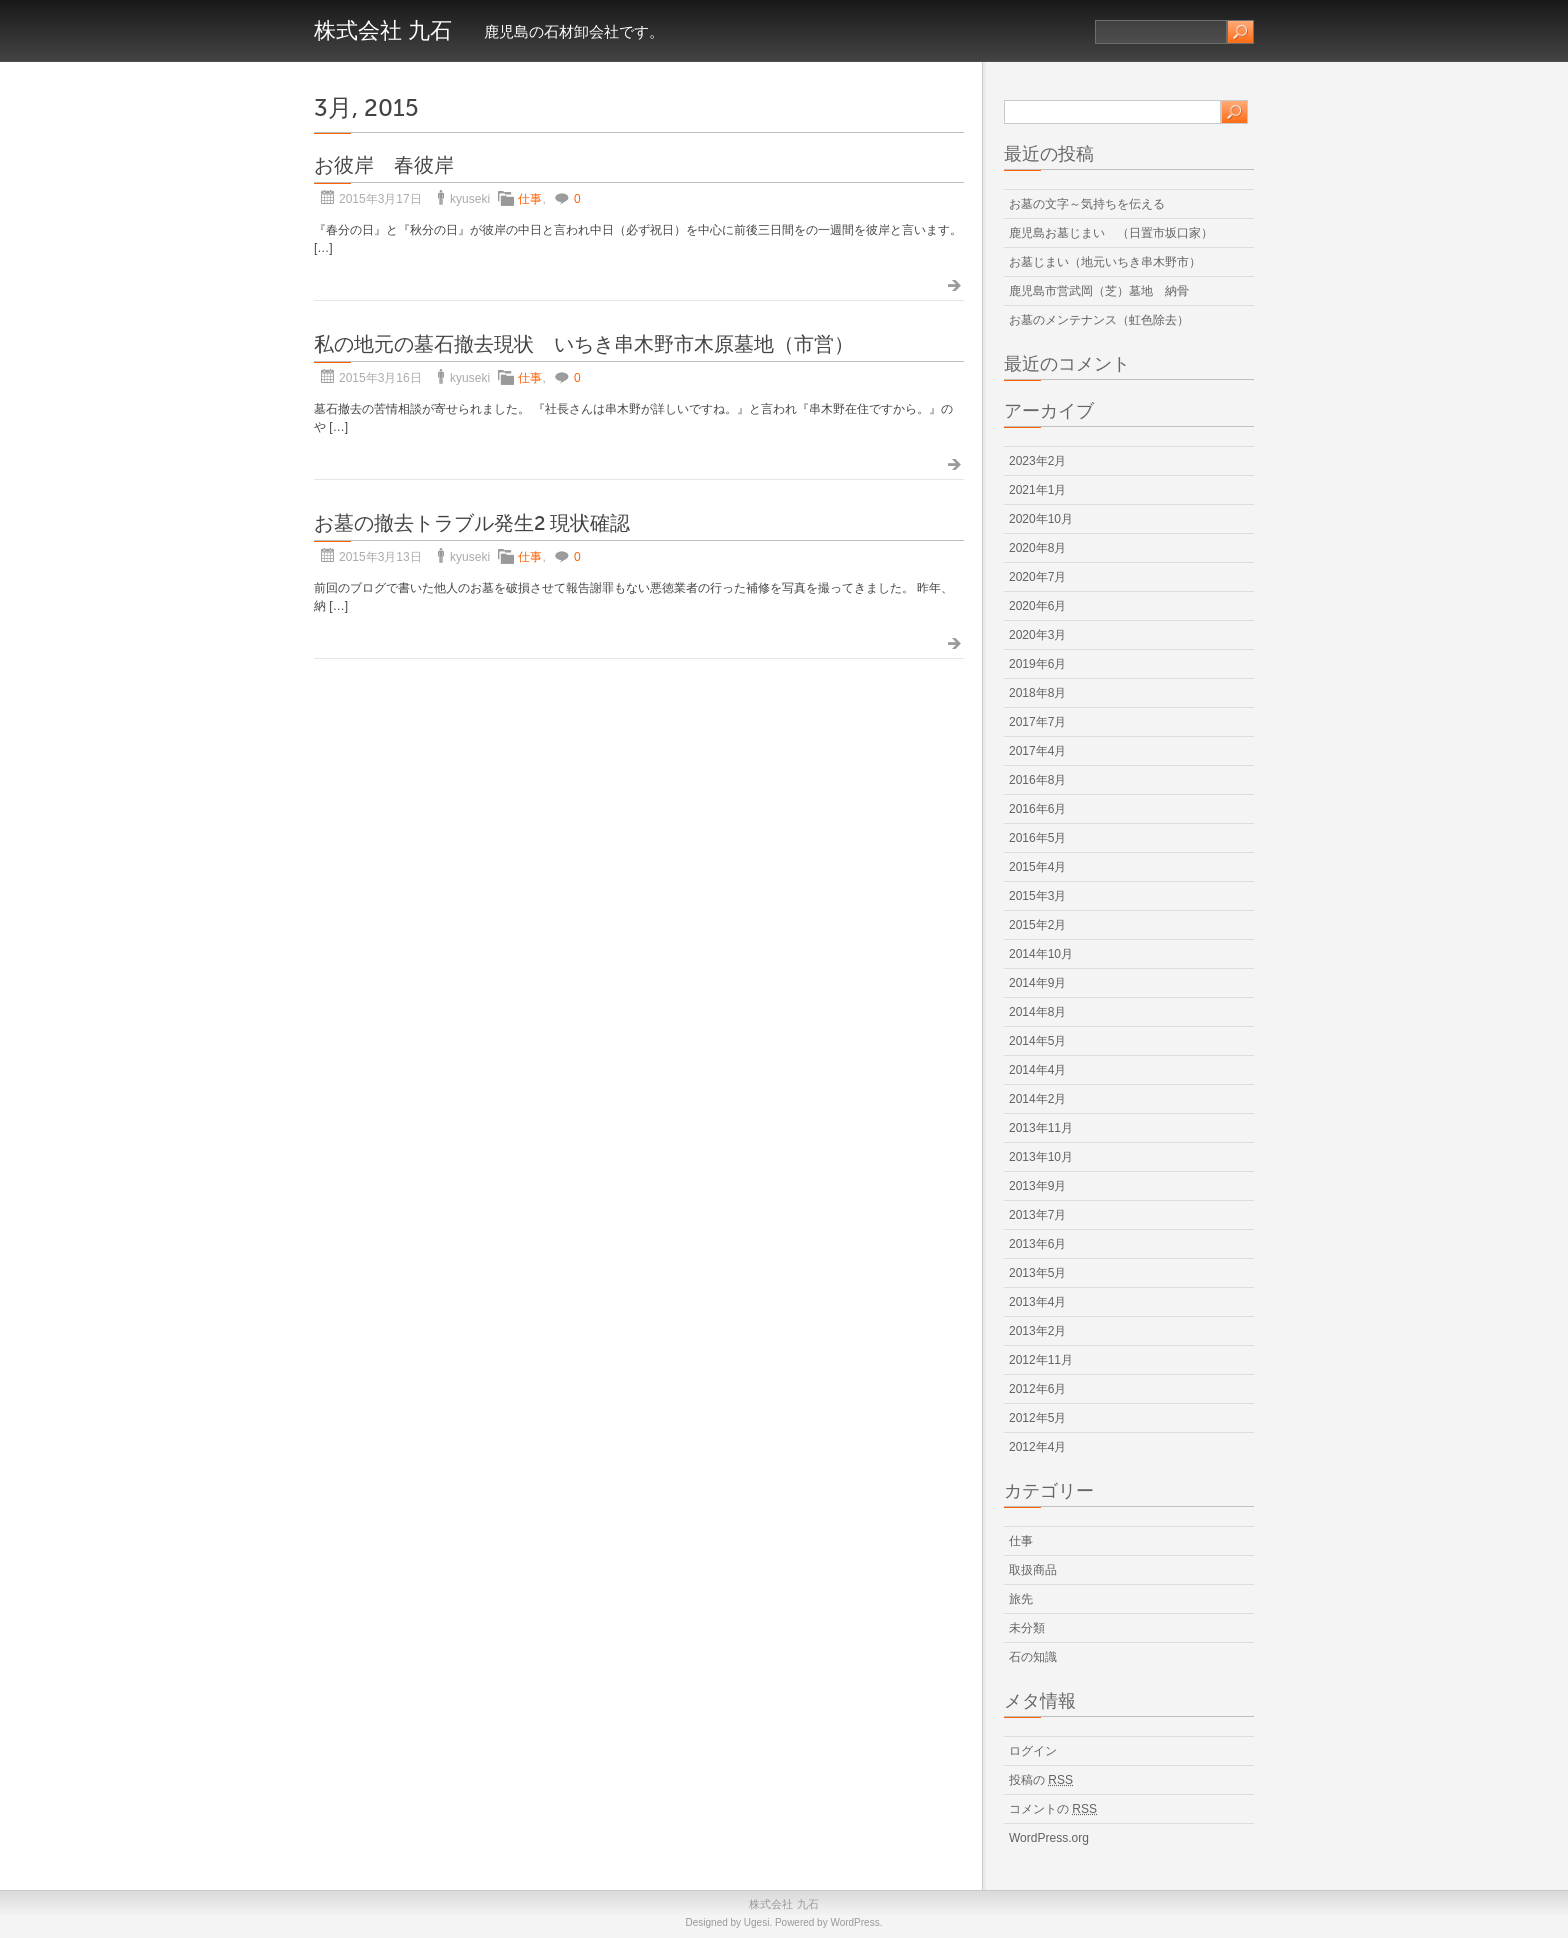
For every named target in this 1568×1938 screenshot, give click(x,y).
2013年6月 (1037, 1244)
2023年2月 (1037, 461)
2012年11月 (1041, 1360)
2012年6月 (1037, 1389)
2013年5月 (1037, 1273)
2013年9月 (1037, 1186)
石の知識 (1033, 1657)
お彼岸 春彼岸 (384, 165)
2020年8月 (1037, 548)
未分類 (1027, 1628)
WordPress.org (1049, 1838)
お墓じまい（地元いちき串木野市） (1105, 262)
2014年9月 (1037, 983)
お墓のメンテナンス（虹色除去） (1099, 320)
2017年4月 (1037, 751)
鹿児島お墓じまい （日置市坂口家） (1111, 233)
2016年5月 (1037, 838)
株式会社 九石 (383, 30)
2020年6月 (1037, 606)
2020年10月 (1041, 519)
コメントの (1053, 1809)
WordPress (854, 1922)
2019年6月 (1037, 664)
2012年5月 (1037, 1418)
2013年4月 (1037, 1302)
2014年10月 (1041, 954)
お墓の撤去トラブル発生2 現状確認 (472, 523)
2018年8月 (1037, 693)
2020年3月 (1037, 635)
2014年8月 (1037, 1012)
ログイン (1033, 1751)
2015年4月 (1037, 867)
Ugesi (757, 1922)
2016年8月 (1037, 780)
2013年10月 (1041, 1157)
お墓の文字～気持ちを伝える (1087, 204)
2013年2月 (1037, 1331)
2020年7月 (1037, 577)
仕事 (530, 199)
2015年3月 (1037, 896)
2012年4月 (1037, 1447)
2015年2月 (1037, 925)
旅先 (1021, 1599)
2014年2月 (1037, 1099)
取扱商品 (1033, 1570)
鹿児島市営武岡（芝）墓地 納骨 (1099, 291)
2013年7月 (1037, 1215)
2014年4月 (1037, 1070)
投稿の (1041, 1780)
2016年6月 (1037, 809)
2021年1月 (1037, 490)
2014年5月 (1037, 1041)
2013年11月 (1041, 1128)
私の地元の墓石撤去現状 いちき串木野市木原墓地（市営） (584, 344)
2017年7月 (1037, 722)
